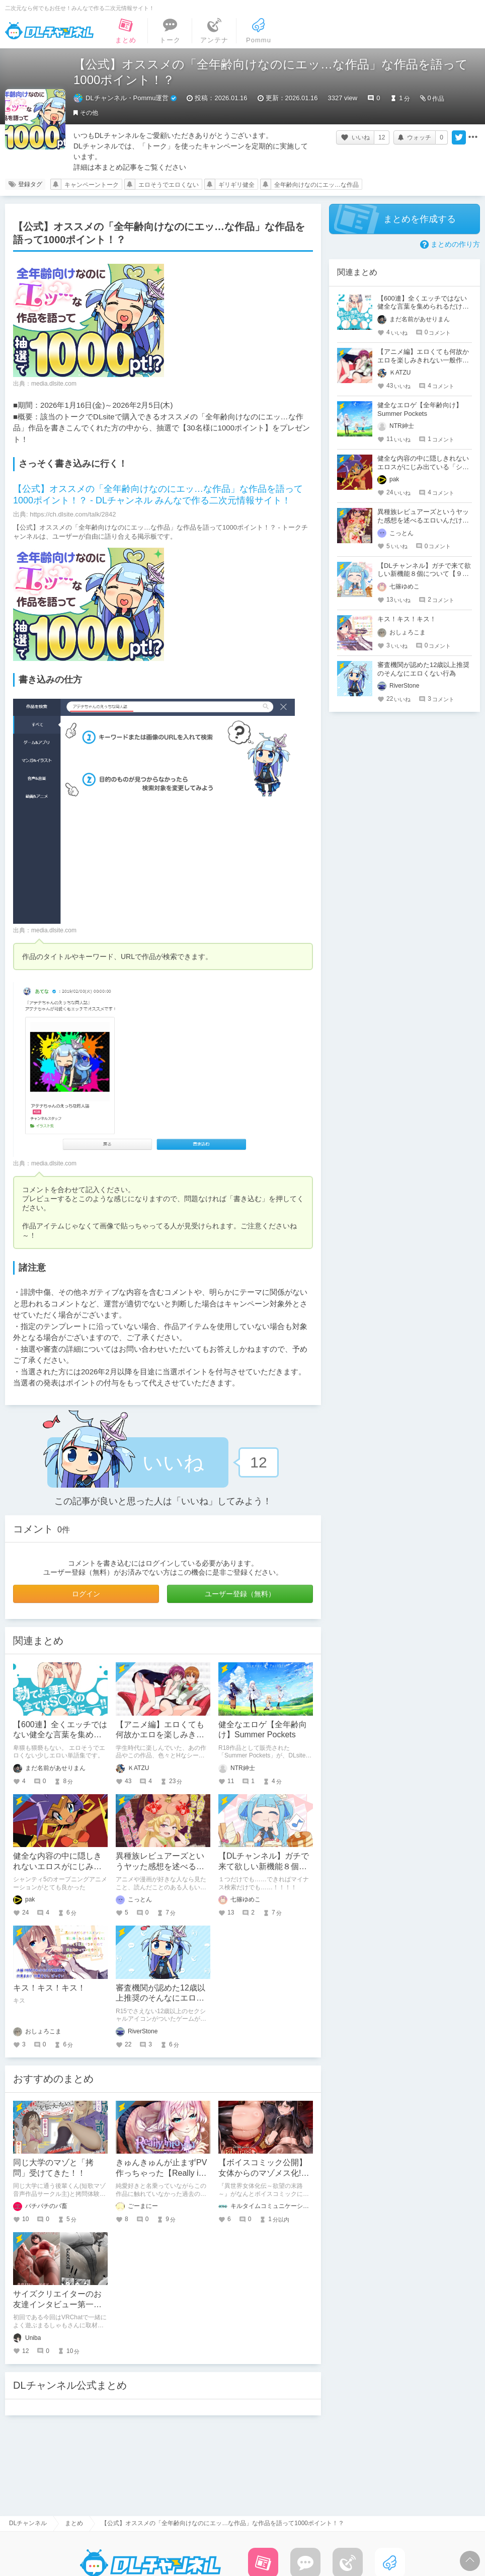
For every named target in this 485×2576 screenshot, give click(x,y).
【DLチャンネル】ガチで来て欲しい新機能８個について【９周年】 (263, 1866)
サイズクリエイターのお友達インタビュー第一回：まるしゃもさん (57, 2304)
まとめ (74, 2523)
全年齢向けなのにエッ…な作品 (316, 184)
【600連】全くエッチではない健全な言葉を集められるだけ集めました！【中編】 (423, 307)
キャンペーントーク (91, 184)
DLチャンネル (49, 30)
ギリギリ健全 (236, 184)
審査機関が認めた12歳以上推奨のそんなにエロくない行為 (160, 1998)
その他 (89, 112)
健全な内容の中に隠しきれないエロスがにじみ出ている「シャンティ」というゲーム (423, 467)
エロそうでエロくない (168, 184)
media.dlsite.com (53, 383)
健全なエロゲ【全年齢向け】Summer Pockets (419, 409)
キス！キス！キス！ (49, 1987)
